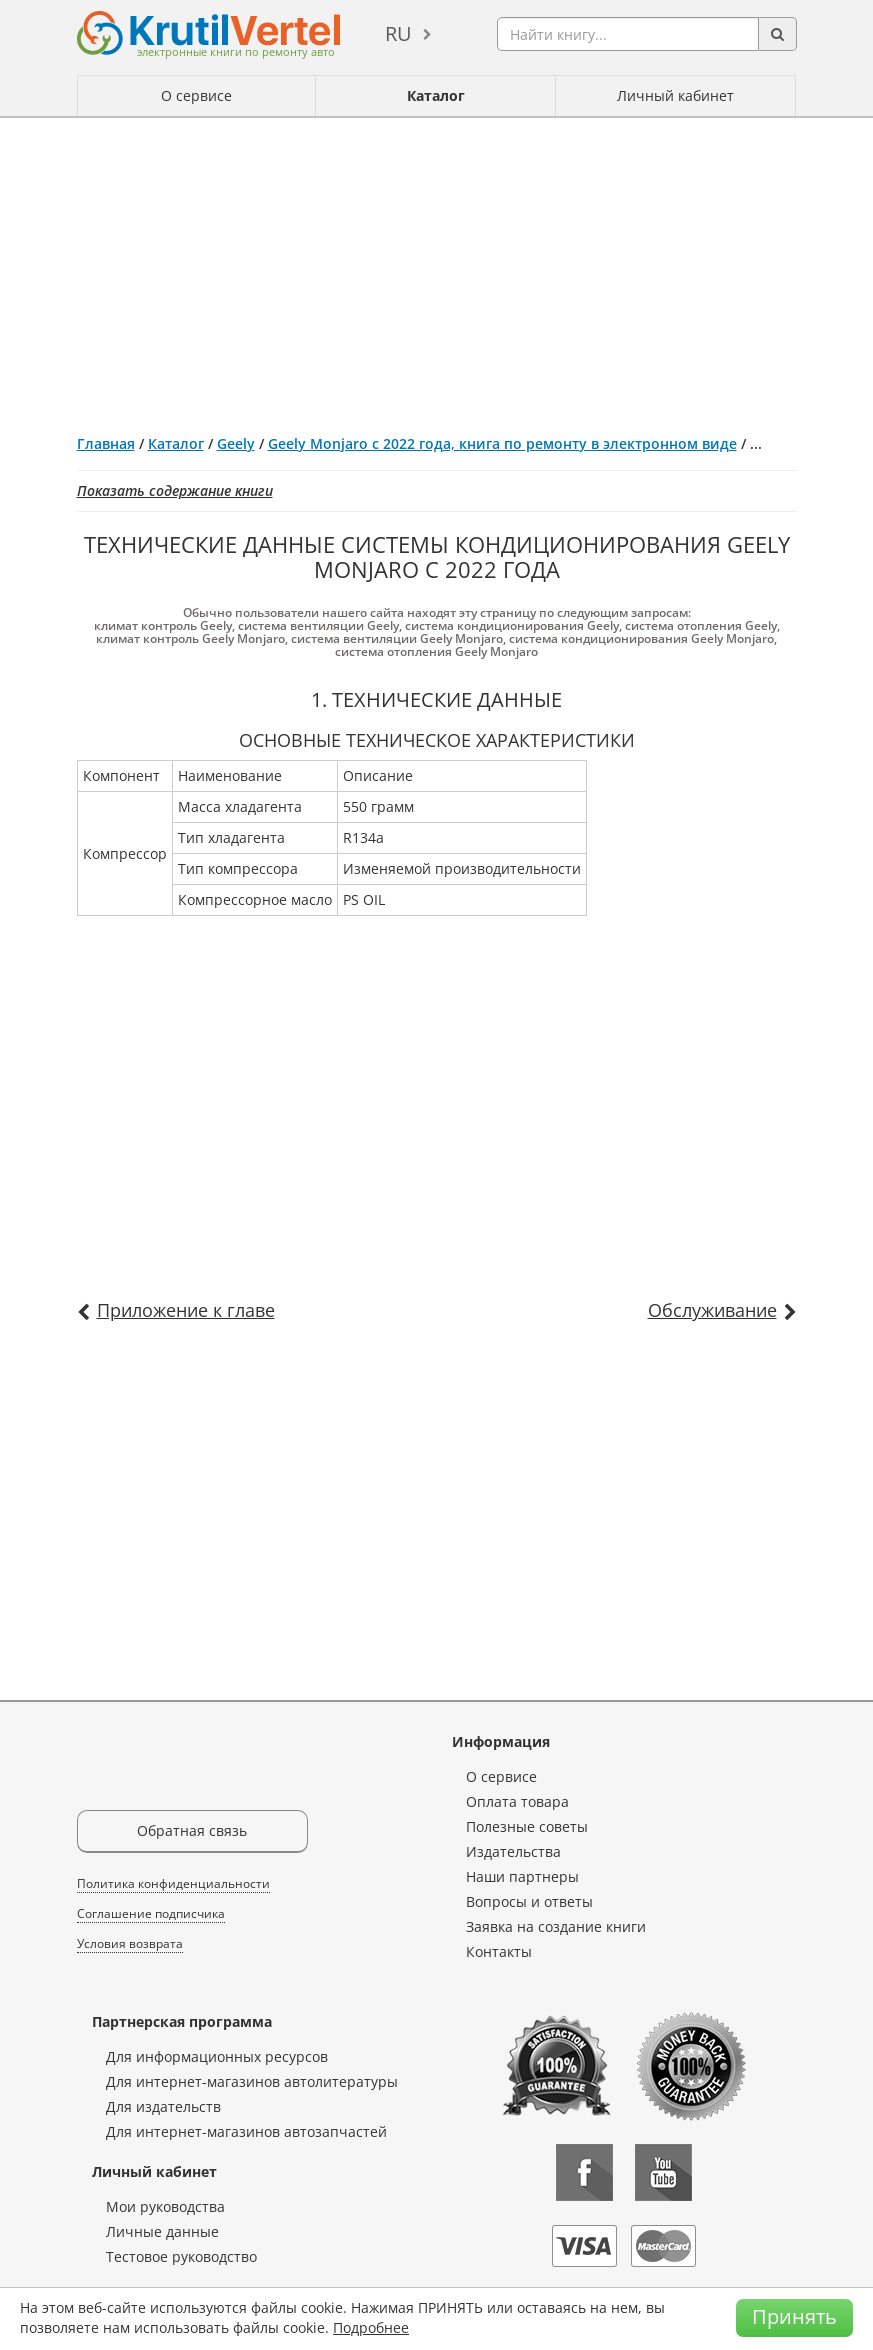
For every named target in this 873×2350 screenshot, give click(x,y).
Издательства (513, 1851)
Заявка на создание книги (556, 1926)
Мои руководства (165, 2206)
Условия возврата (130, 1943)
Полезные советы (527, 1826)
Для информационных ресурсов (217, 2056)
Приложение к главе (186, 1310)
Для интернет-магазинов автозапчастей (246, 2131)
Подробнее (371, 2327)
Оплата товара (517, 1801)
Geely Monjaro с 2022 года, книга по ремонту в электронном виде (502, 443)
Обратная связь (192, 1830)
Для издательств (163, 2106)
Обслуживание (712, 1310)
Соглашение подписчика (151, 1913)
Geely (236, 443)
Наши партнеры (522, 1876)
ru (398, 33)
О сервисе (196, 95)
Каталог (436, 95)
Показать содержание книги (175, 490)
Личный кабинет (675, 95)
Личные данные (162, 2231)
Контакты (499, 1951)
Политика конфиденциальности (173, 1883)
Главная (106, 443)
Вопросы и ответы (529, 1901)
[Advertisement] (437, 268)
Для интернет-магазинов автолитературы (252, 2081)
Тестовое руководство (181, 2256)
